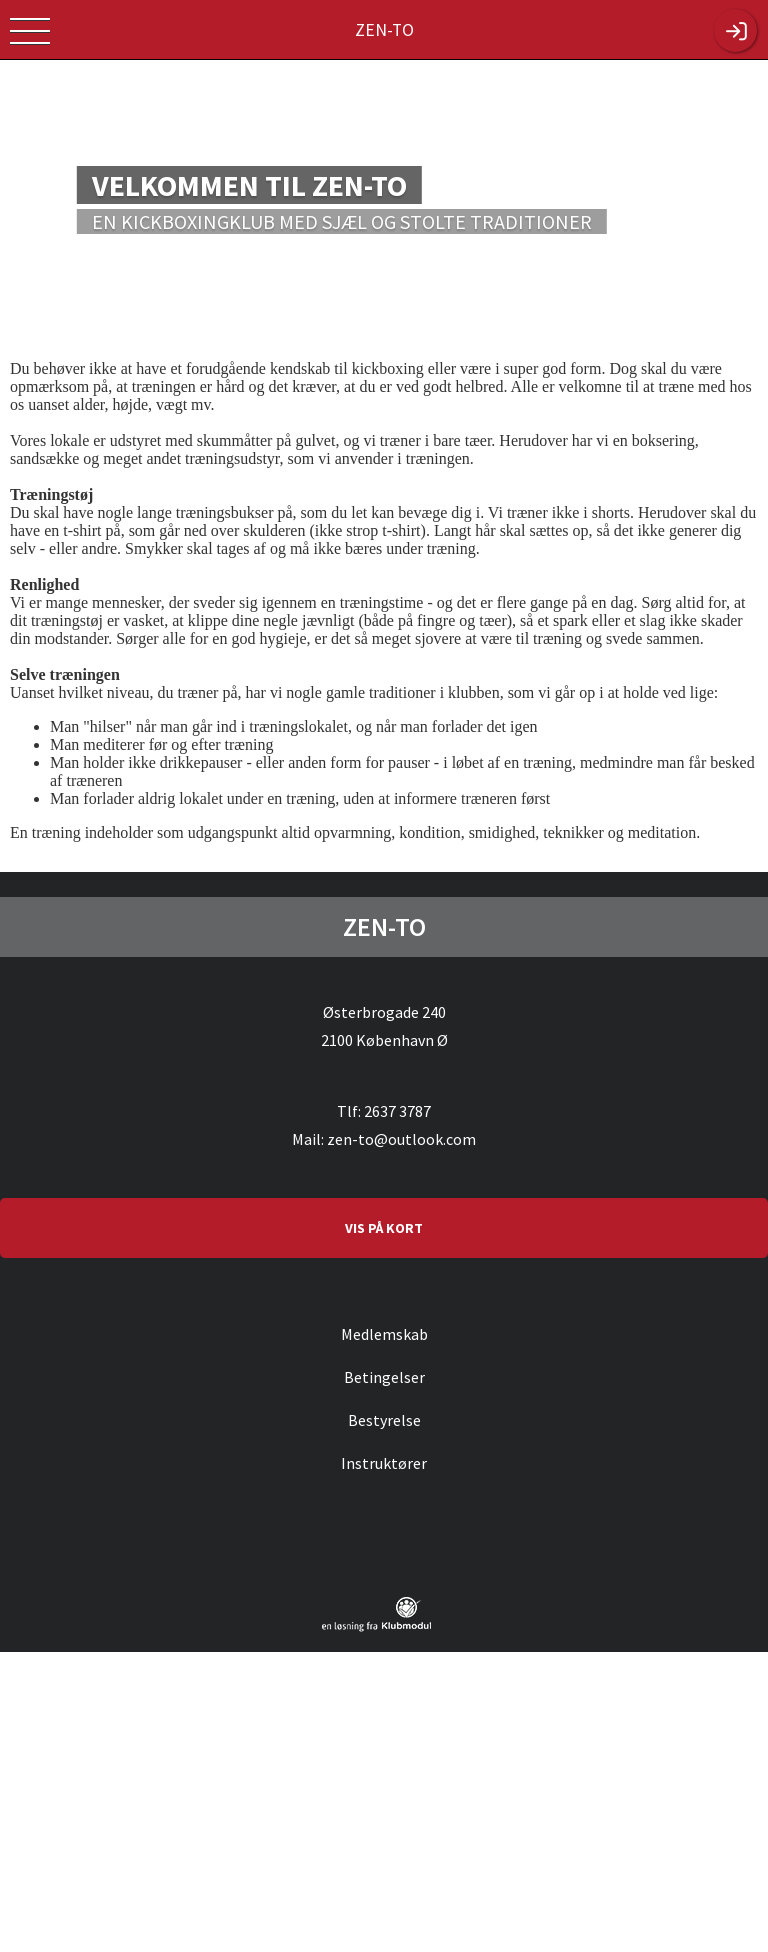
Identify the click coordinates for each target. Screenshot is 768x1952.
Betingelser (384, 1377)
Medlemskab (384, 1334)
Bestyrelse (384, 1420)
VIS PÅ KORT (384, 1228)
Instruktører (384, 1463)
